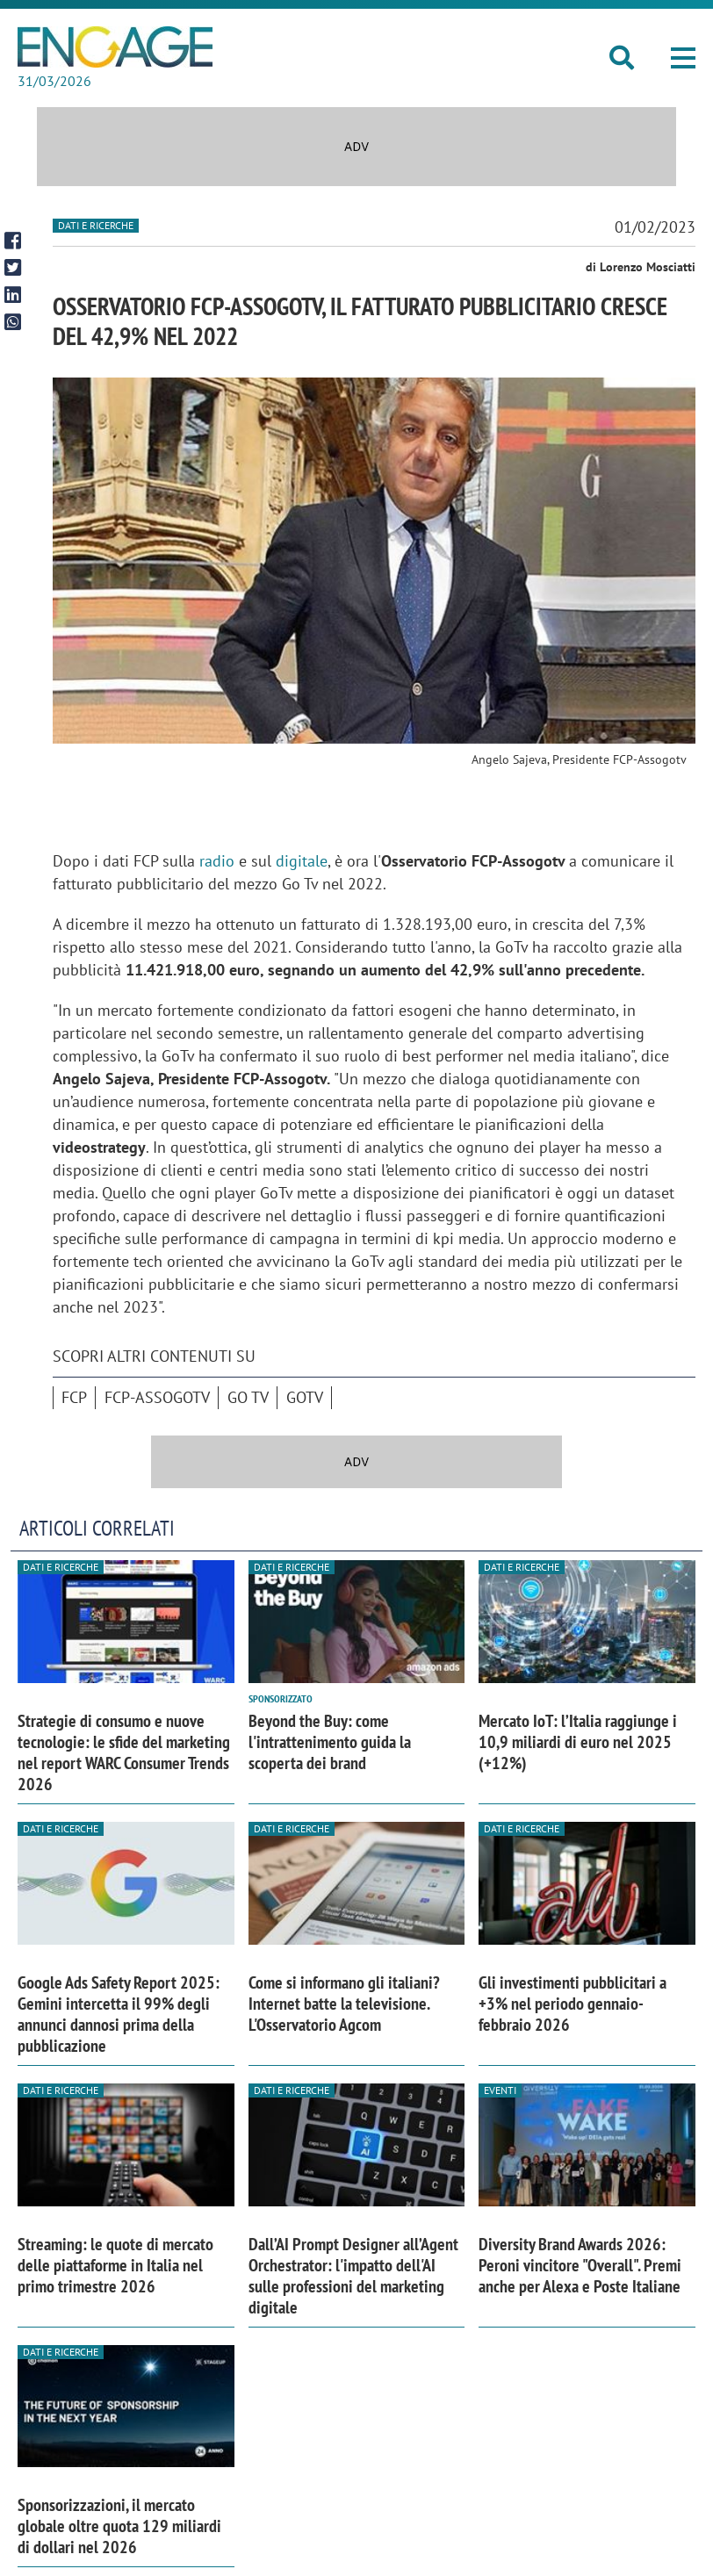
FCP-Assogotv (157, 1397)
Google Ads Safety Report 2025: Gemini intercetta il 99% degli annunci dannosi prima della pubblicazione (119, 2014)
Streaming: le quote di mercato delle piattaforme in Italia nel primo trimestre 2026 (115, 2265)
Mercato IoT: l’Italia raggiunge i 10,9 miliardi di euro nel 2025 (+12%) (578, 1742)
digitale (302, 861)
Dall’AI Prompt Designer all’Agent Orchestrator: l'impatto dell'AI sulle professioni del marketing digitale (353, 2276)
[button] (683, 57)
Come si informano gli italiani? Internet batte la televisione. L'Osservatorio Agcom (344, 2003)
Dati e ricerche (95, 225)
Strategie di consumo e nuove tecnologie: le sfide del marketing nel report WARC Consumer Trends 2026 (124, 1752)
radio (216, 861)
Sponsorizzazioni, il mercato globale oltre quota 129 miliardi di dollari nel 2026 (119, 2526)
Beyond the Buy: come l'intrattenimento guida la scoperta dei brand (329, 1742)
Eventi (500, 2090)
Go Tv (248, 1397)
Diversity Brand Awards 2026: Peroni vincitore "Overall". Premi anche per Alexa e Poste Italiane (580, 2265)
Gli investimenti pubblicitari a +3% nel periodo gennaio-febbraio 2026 (572, 2003)
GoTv (304, 1397)
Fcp (74, 1397)
